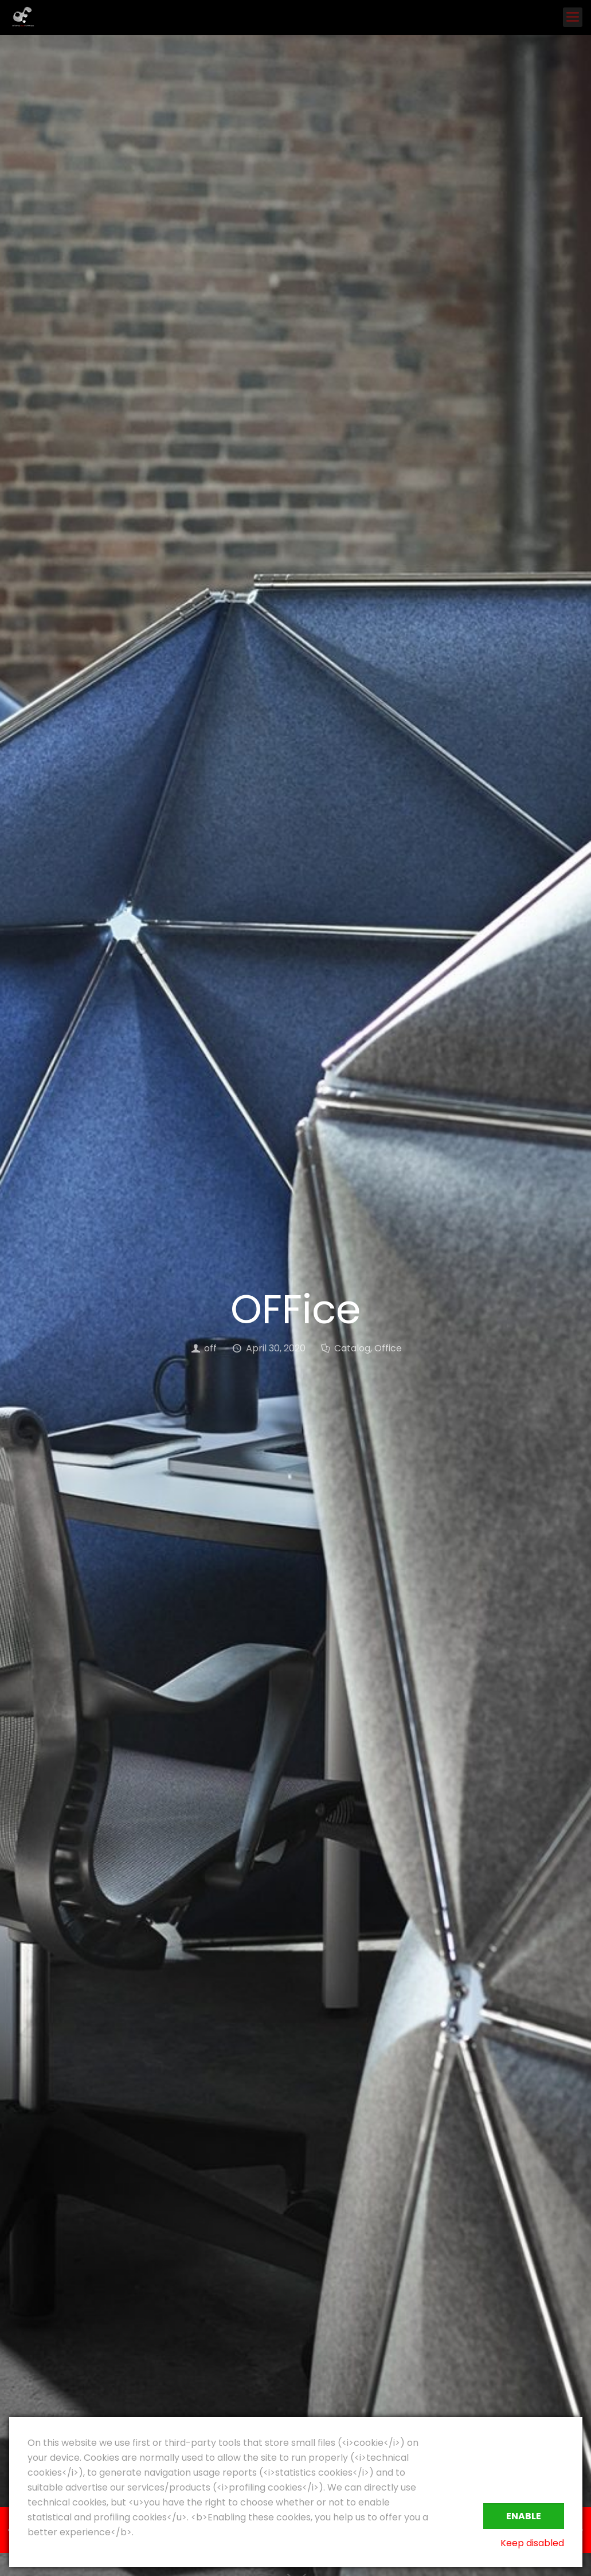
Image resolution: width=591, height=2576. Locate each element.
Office (388, 1348)
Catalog (352, 1348)
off (210, 1348)
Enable (523, 2516)
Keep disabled (532, 2543)
